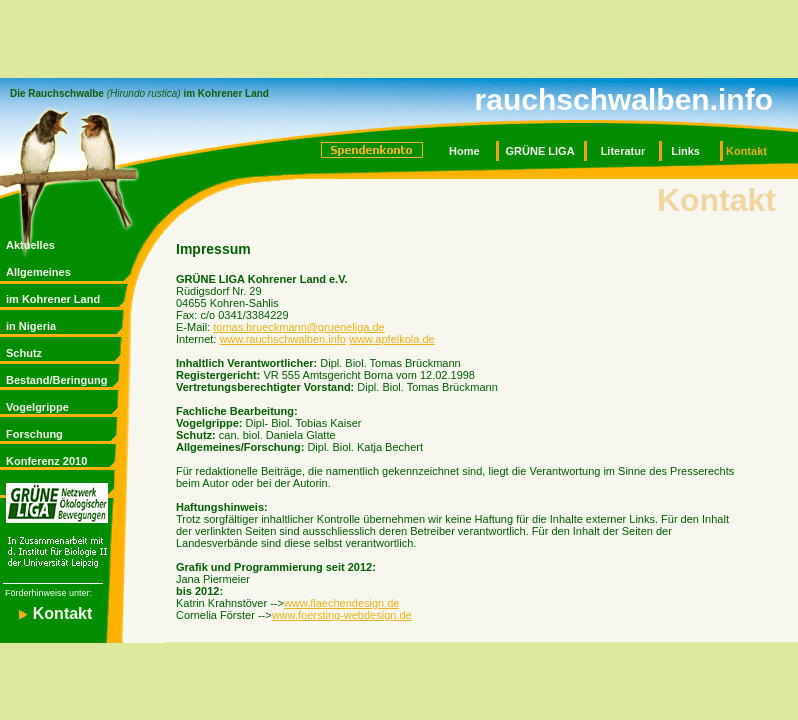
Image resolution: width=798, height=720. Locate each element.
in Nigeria (31, 326)
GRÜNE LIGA (540, 151)
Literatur (623, 151)
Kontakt (746, 151)
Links (685, 151)
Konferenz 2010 (46, 461)
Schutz (24, 353)
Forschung (34, 434)
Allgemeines (38, 272)
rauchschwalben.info (624, 99)
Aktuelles (30, 245)
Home (464, 151)
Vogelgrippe (37, 407)
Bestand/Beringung (56, 380)
